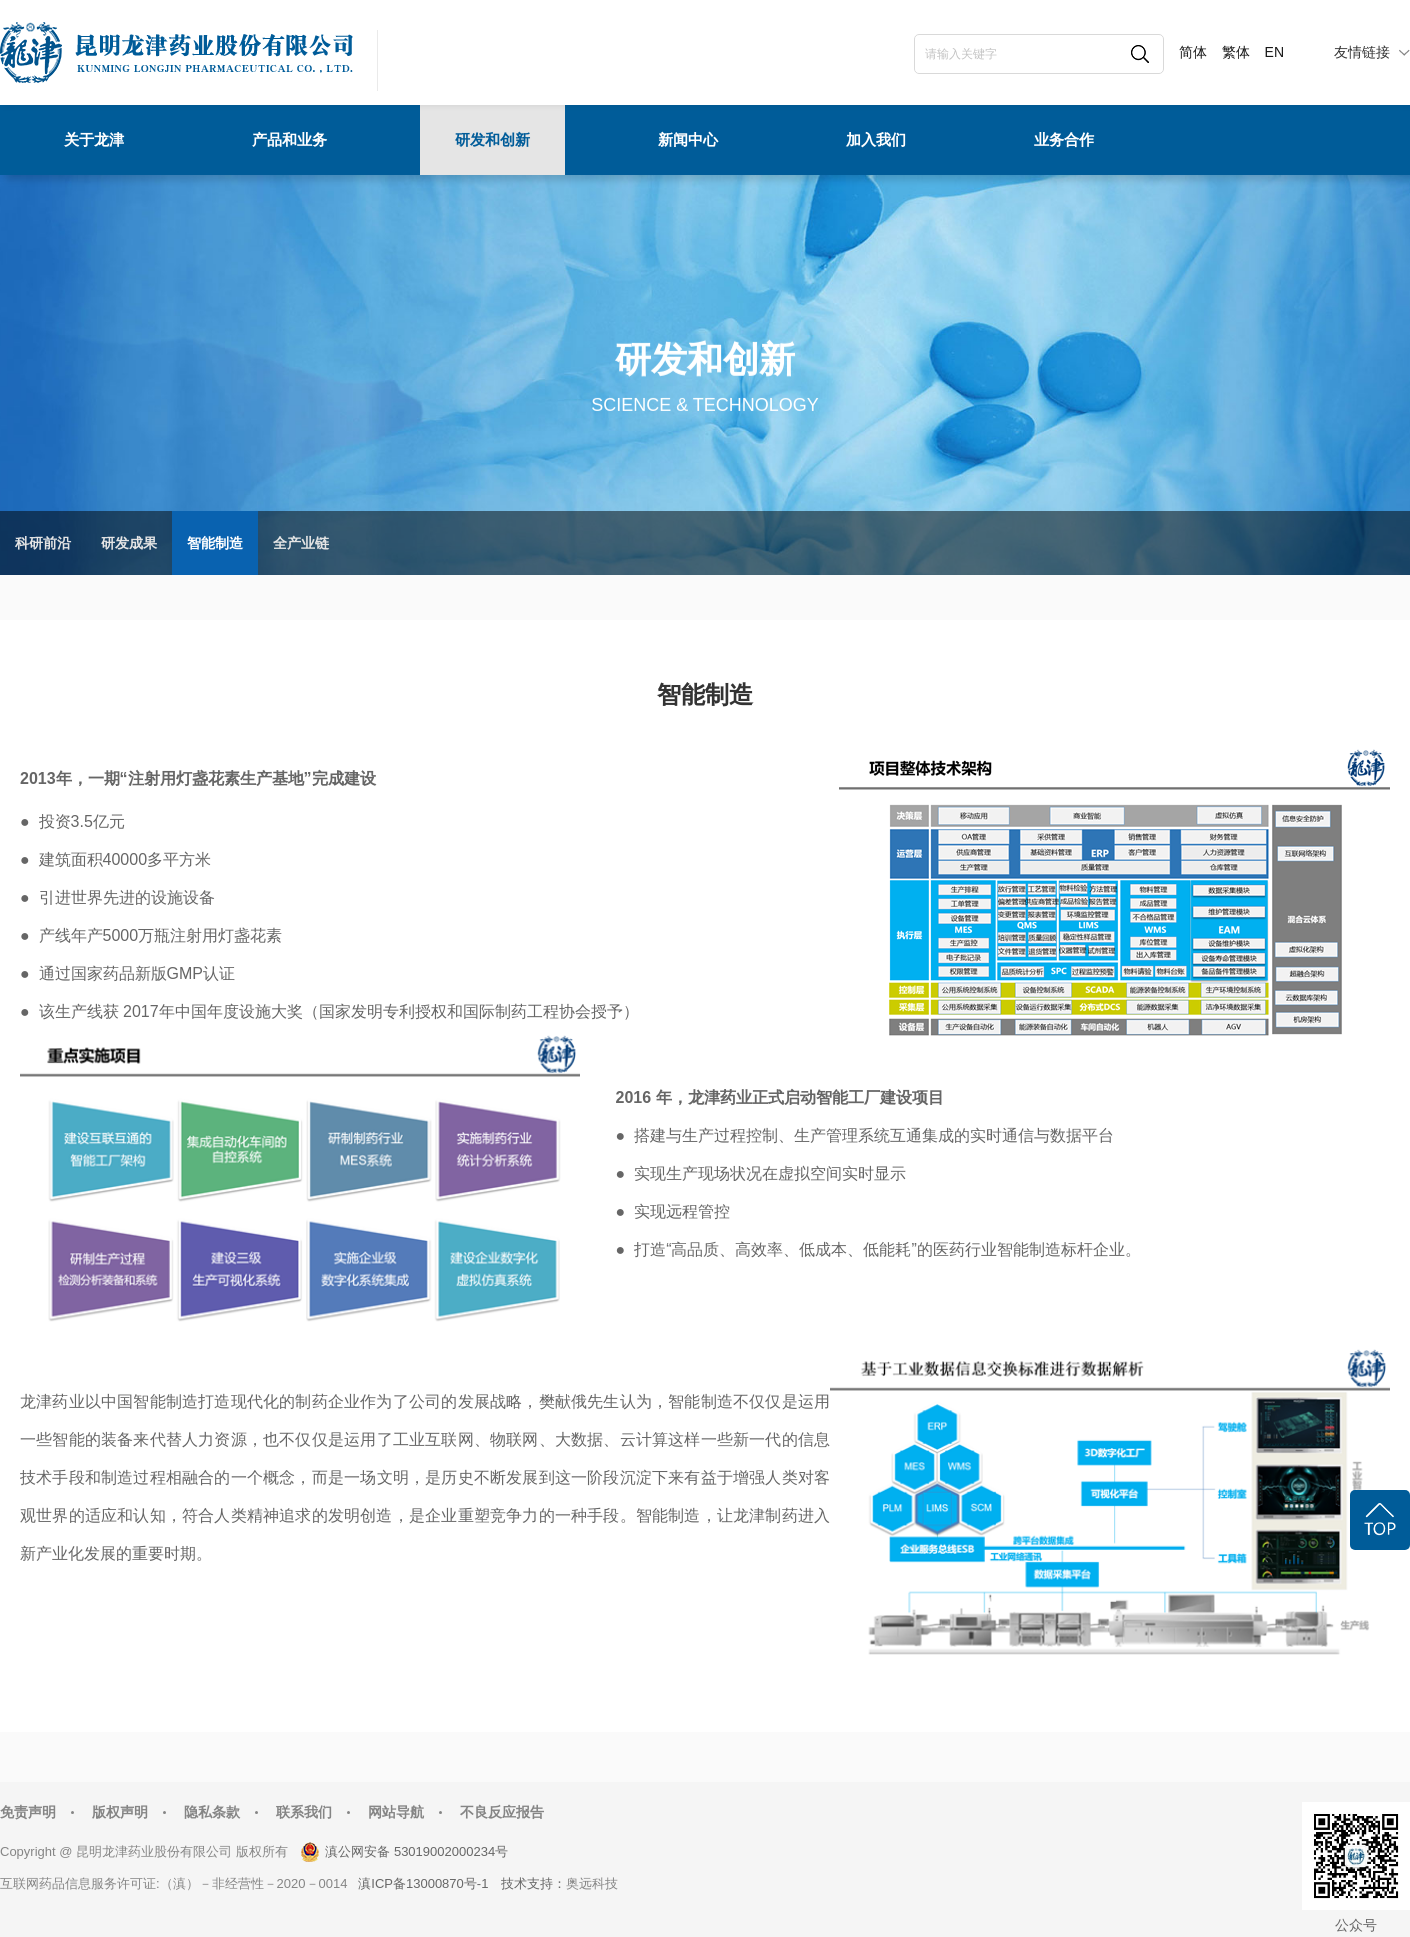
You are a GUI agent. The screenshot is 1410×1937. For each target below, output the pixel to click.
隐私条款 (212, 1812)
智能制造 (215, 543)
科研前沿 (43, 543)
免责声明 (28, 1812)
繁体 (1236, 52)
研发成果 (129, 543)
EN (1274, 52)
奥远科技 (592, 1883)
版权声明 (120, 1812)
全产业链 (301, 543)
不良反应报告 (502, 1812)
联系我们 (304, 1812)
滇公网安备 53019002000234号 (416, 1851)
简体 (1193, 52)
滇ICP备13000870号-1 (423, 1883)
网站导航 (396, 1812)
